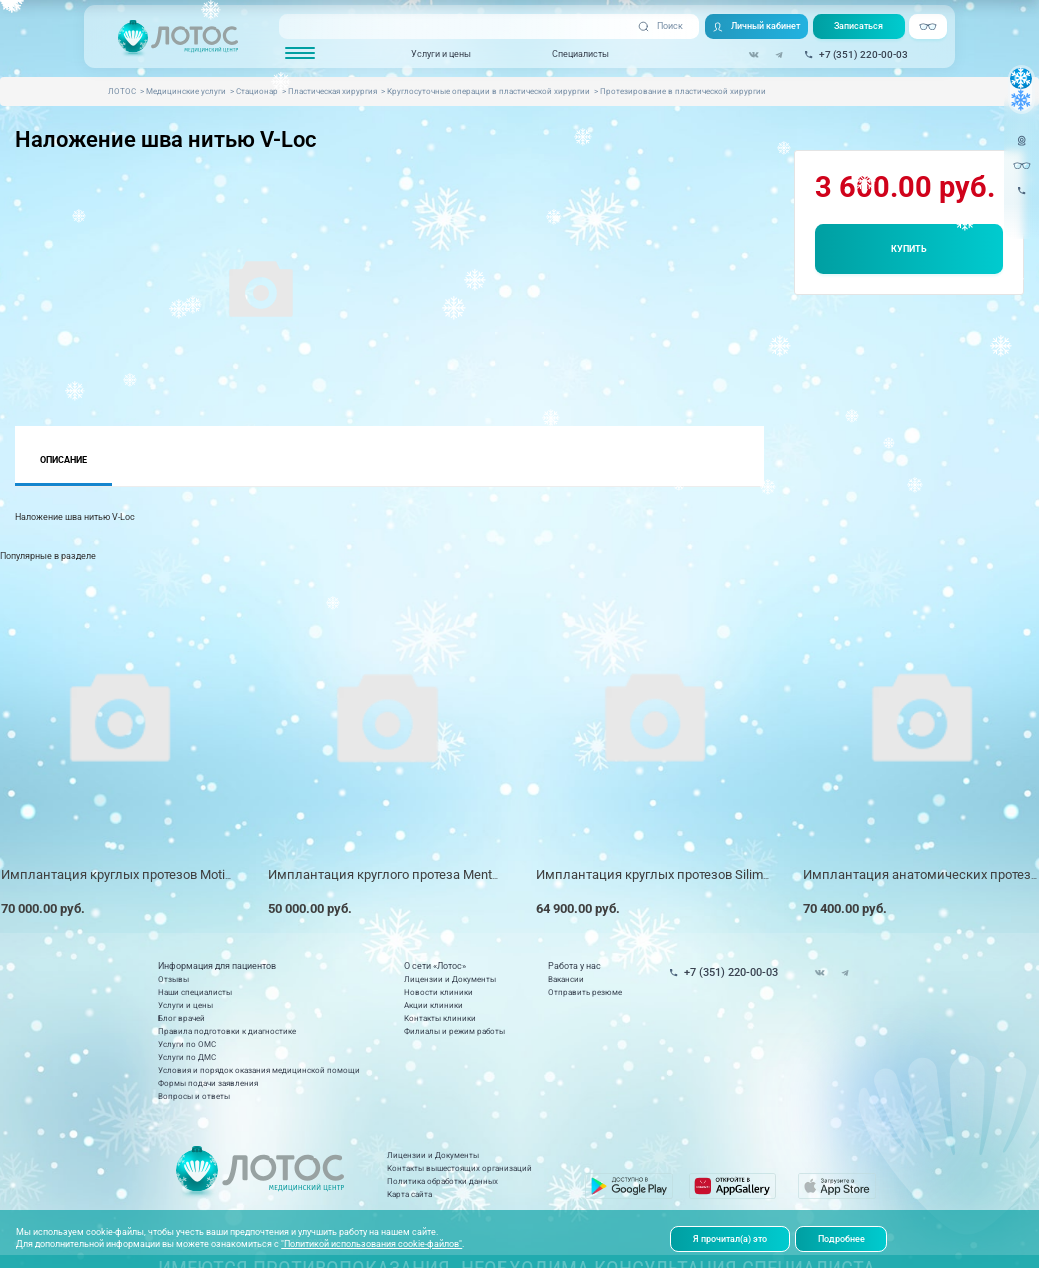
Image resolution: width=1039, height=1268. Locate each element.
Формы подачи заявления (208, 1083)
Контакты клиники (440, 1018)
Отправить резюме (585, 992)
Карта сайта (409, 1194)
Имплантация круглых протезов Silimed (656, 874)
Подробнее (841, 1239)
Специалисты (580, 53)
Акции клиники (433, 1005)
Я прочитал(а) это (730, 1239)
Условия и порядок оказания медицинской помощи (259, 1070)
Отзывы (173, 979)
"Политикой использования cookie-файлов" (371, 1244)
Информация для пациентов (217, 967)
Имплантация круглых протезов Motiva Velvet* (141, 874)
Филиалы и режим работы (454, 1031)
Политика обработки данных (442, 1181)
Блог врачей (181, 1018)
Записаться (858, 26)
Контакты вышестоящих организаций (459, 1168)
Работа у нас (574, 967)
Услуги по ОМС (187, 1044)
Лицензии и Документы (450, 979)
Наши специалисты (195, 992)
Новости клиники (438, 992)
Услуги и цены (441, 53)
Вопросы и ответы (194, 1096)
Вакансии (566, 979)
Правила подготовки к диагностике (227, 1031)
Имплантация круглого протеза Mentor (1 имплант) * (428, 874)
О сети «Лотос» (435, 967)
